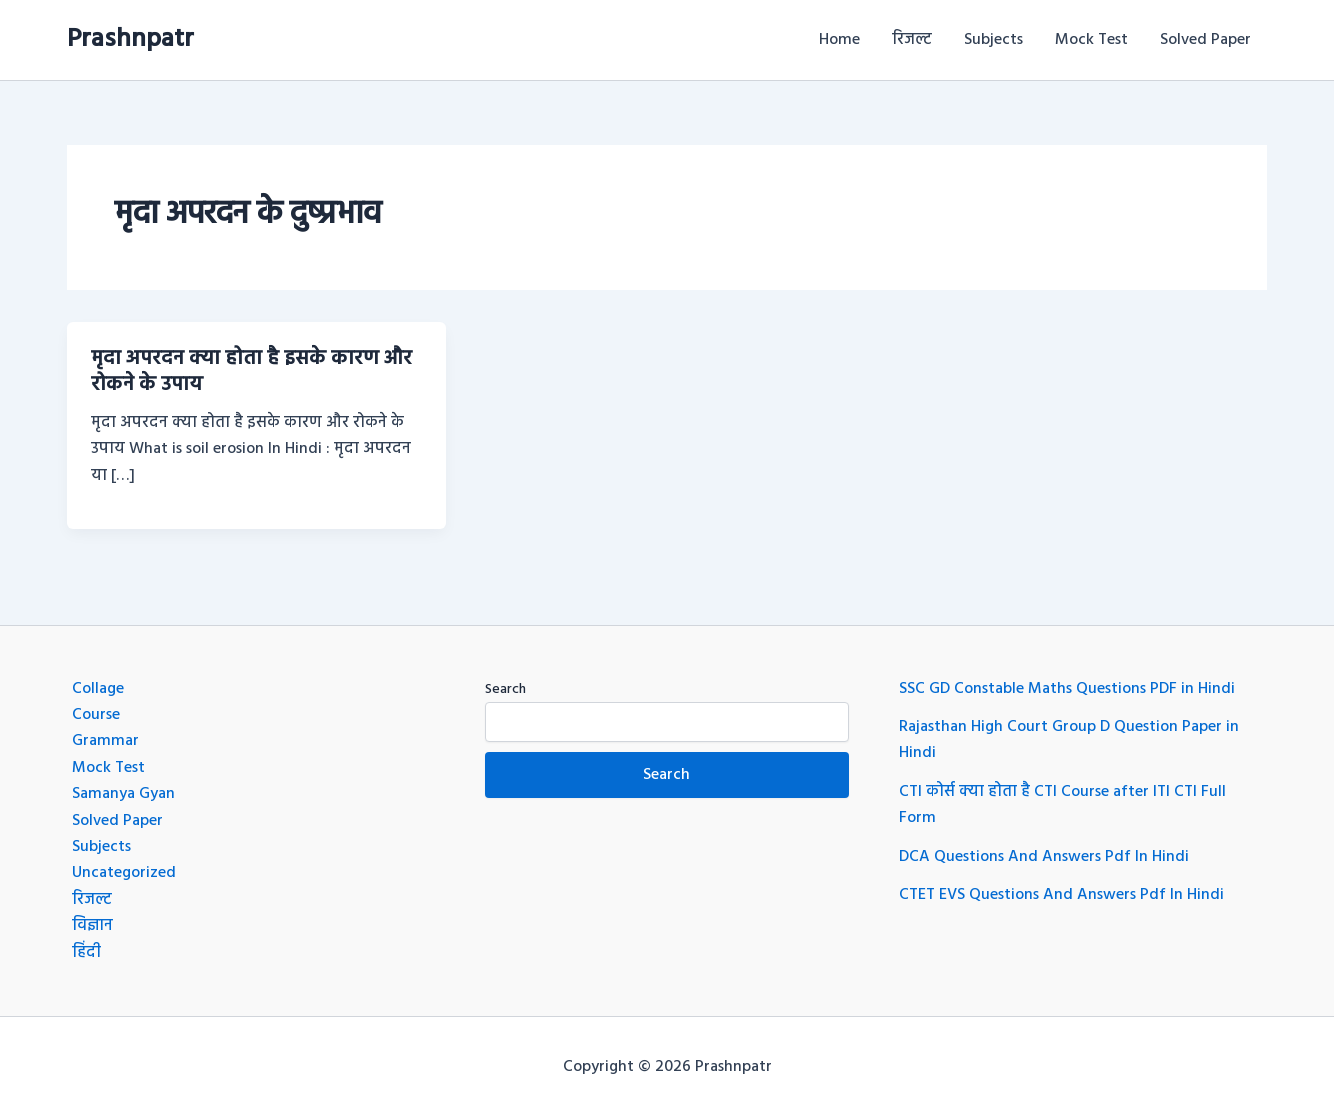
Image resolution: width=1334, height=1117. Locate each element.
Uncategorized (124, 873)
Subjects (993, 40)
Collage (98, 689)
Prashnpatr (130, 39)
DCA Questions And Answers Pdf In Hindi (1044, 857)
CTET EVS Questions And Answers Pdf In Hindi (1061, 895)
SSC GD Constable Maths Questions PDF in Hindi (1067, 689)
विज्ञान (92, 926)
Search (505, 689)
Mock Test (1091, 40)
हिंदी (86, 953)
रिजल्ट (912, 40)
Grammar (105, 741)
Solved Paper (1205, 40)
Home (839, 40)
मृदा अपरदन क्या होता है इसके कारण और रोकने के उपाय (251, 372)
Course (96, 715)
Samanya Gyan (123, 794)
